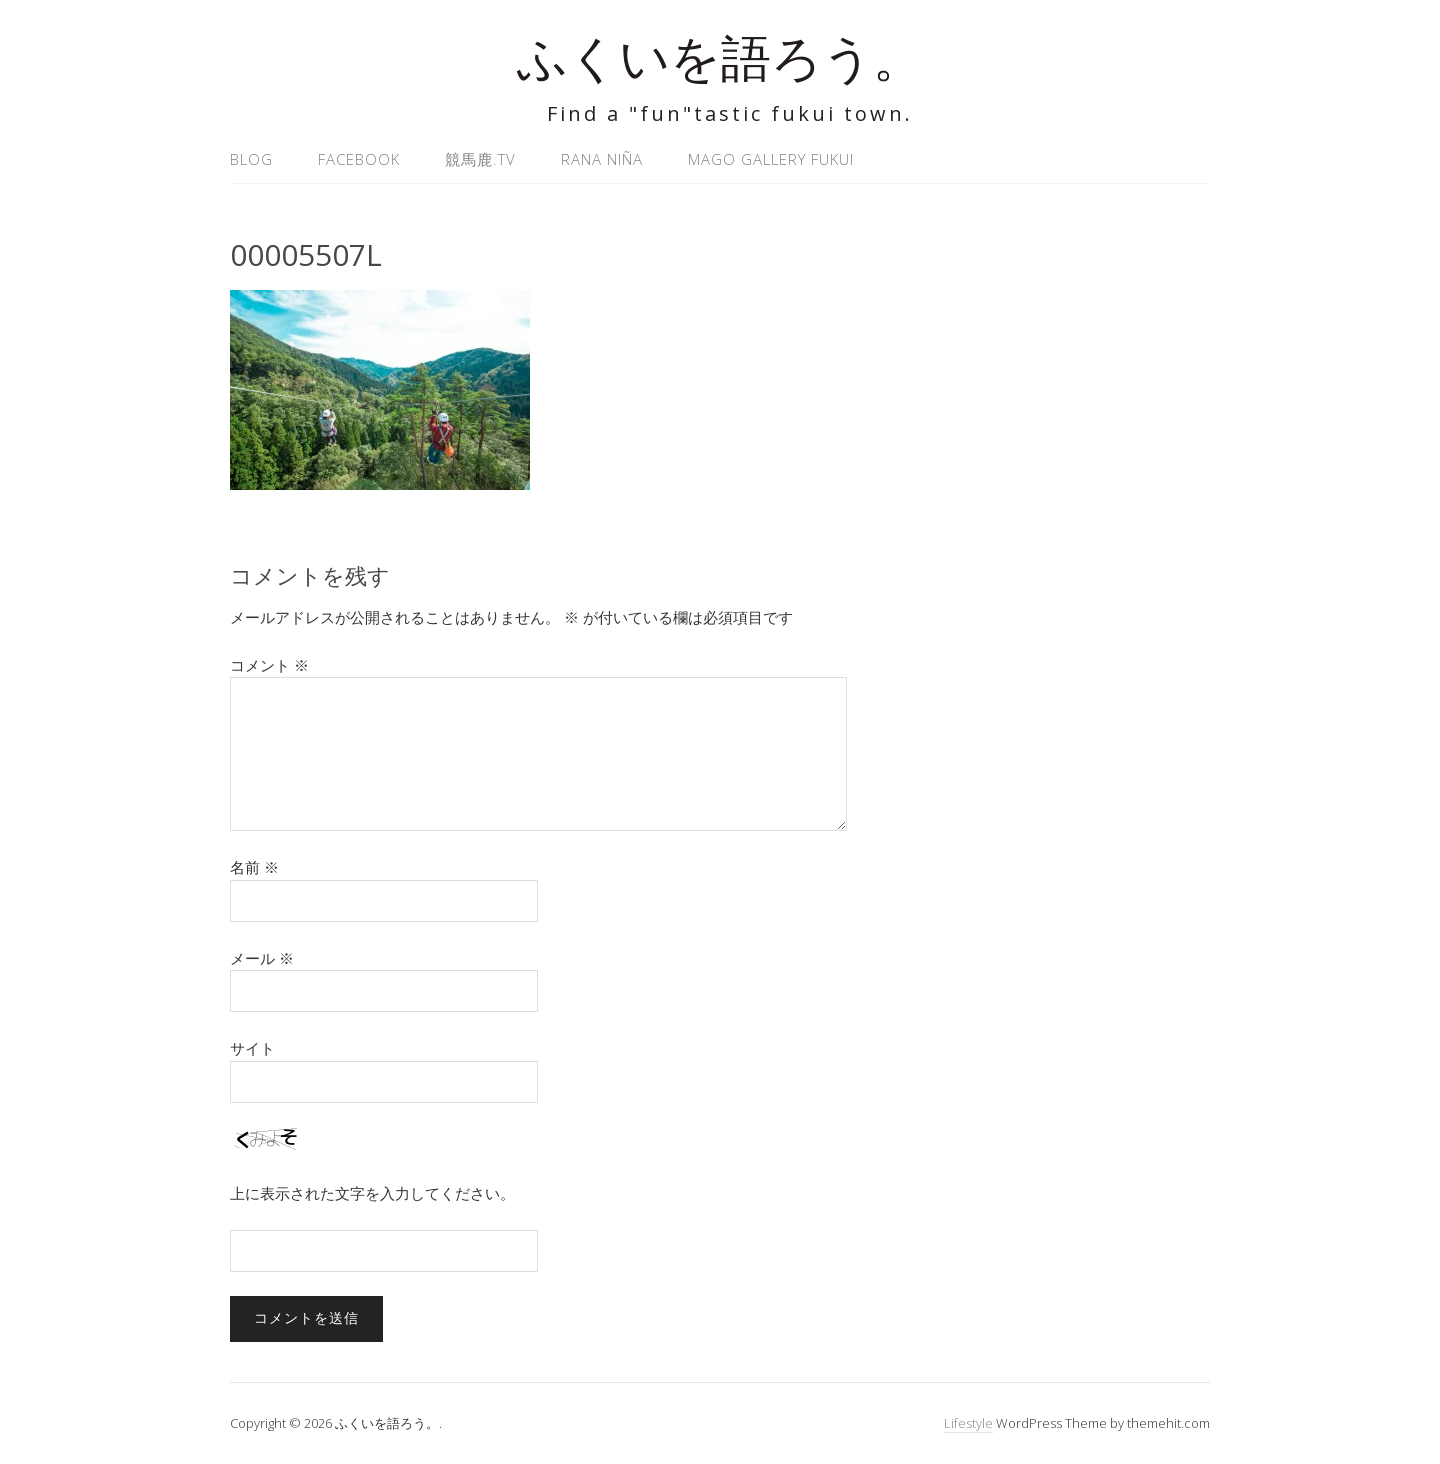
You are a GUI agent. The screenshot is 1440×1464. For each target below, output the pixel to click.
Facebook (359, 159)
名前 (254, 867)
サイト (252, 1048)
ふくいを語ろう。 (720, 64)
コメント (269, 665)
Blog (251, 159)
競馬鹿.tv (480, 159)
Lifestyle (968, 1423)
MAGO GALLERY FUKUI (771, 159)
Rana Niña (602, 159)
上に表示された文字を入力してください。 (372, 1193)
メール (262, 958)
